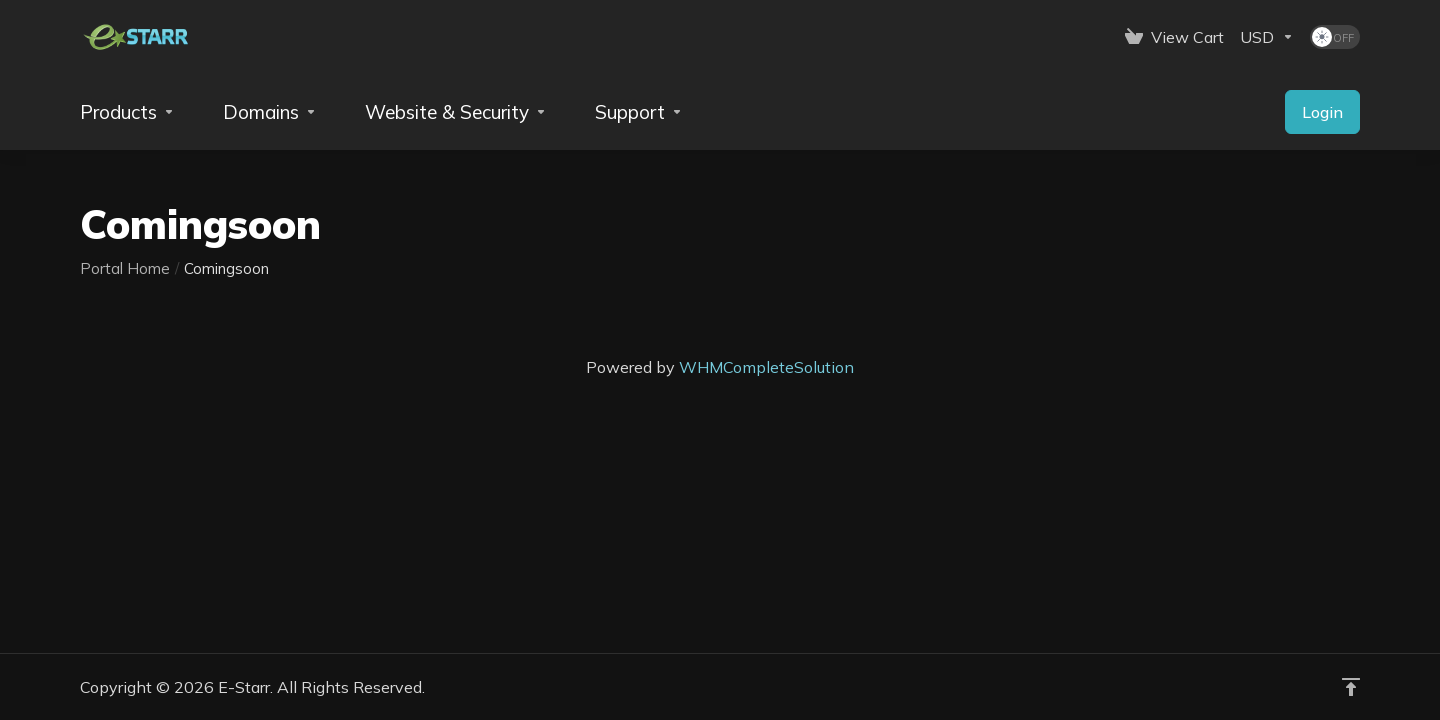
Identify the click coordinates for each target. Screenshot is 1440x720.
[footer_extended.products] (127, 112)
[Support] (639, 112)
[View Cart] (1174, 37)
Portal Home (125, 268)
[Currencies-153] (1267, 37)
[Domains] (270, 112)
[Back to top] (1351, 687)
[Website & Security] (456, 112)
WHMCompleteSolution (766, 367)
